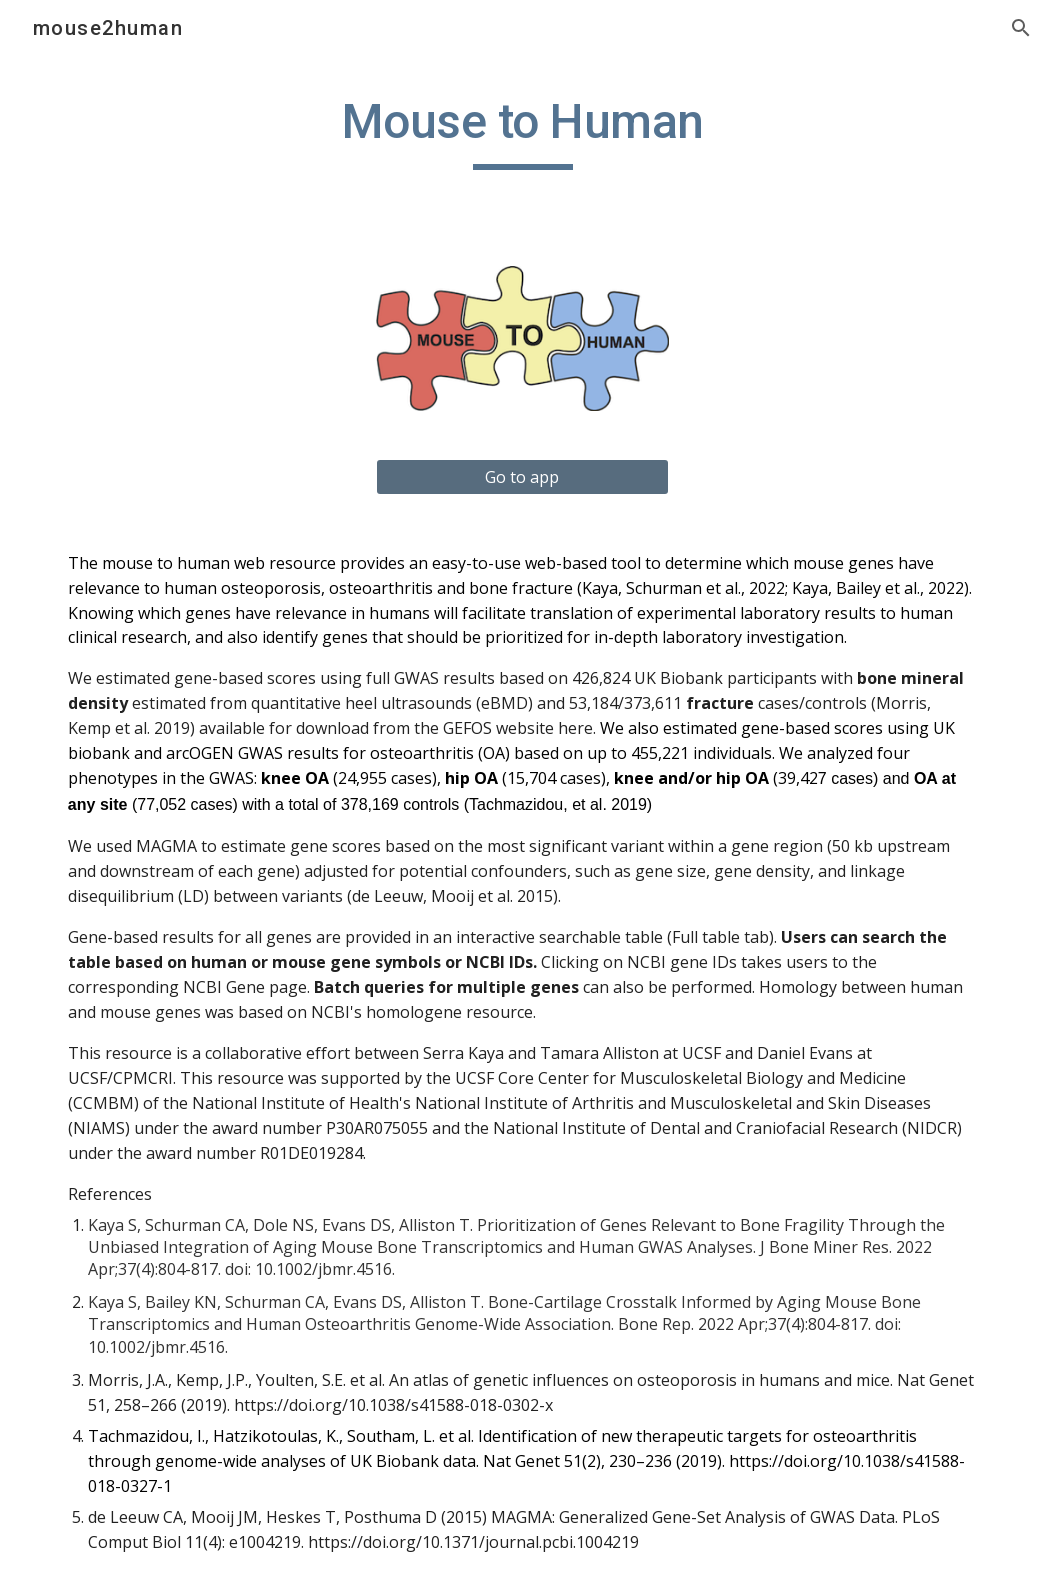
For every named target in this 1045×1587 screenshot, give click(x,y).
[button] (1021, 28)
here (575, 728)
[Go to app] (522, 477)
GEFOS (467, 728)
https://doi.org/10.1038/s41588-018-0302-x (393, 1405)
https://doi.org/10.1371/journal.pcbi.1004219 (473, 1542)
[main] (522, 131)
